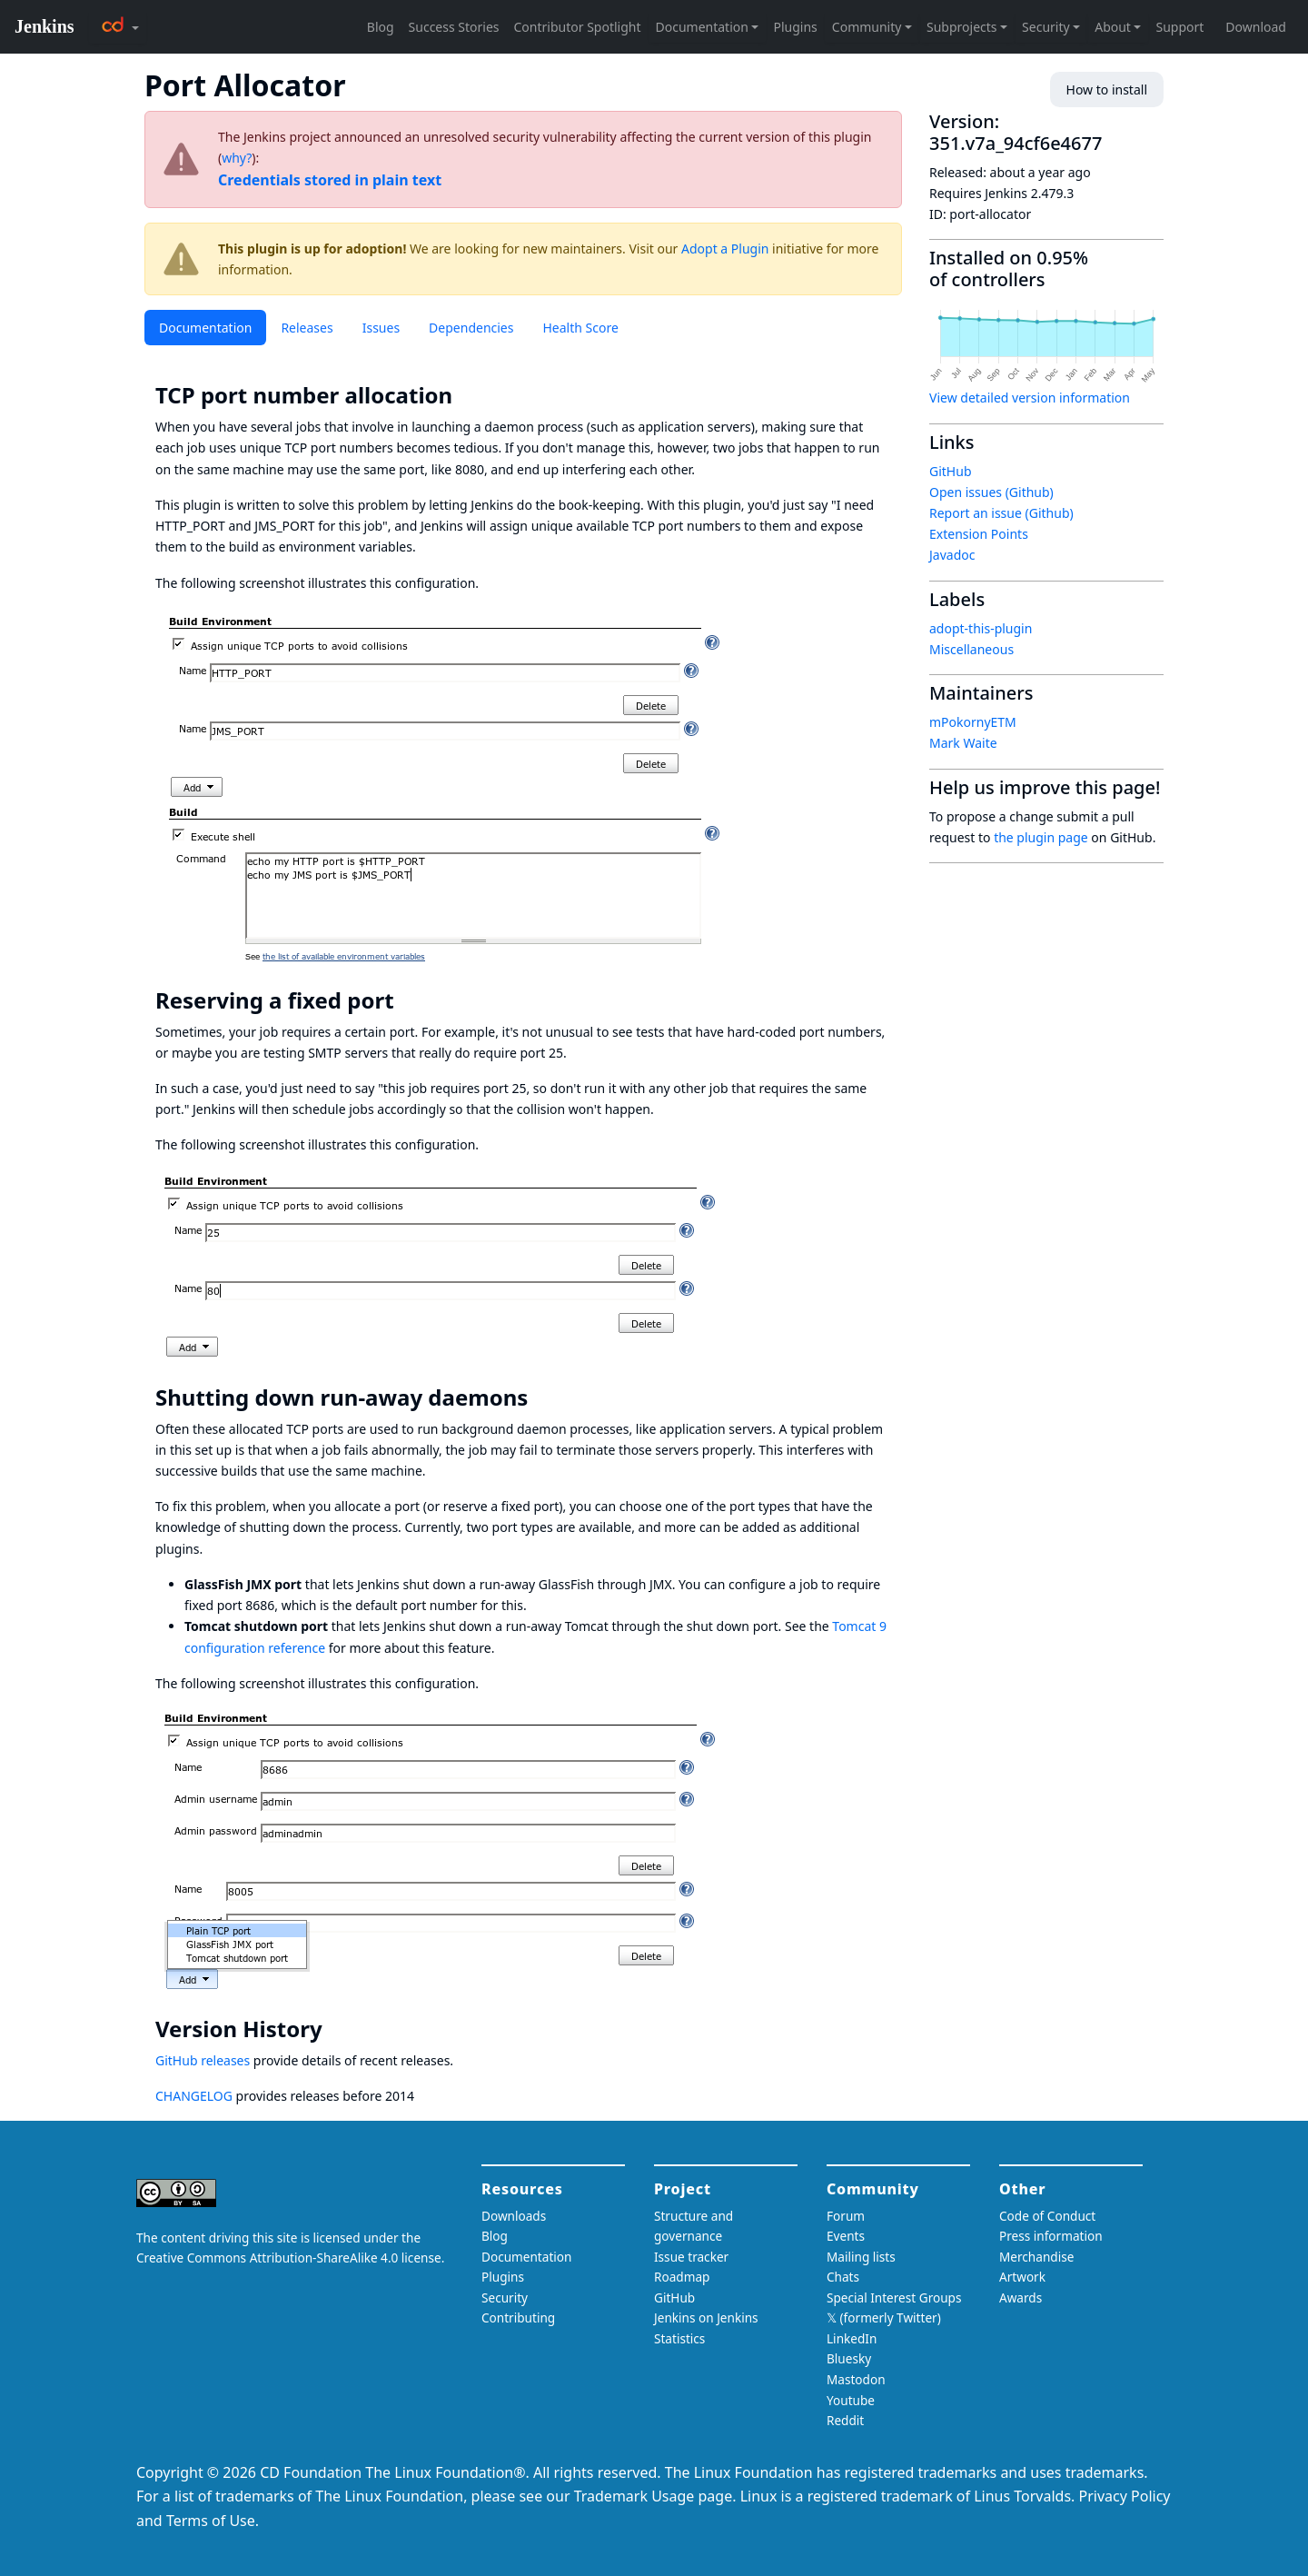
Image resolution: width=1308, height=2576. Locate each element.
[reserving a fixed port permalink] (407, 1000)
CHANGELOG (194, 2095)
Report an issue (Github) (1001, 513)
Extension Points (978, 533)
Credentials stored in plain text (329, 180)
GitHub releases (202, 2060)
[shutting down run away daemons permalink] (540, 1397)
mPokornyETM (972, 722)
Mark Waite (963, 742)
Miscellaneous (971, 649)
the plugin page (1041, 837)
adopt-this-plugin (980, 628)
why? (237, 157)
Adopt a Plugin (724, 248)
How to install (1106, 89)
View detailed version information (1029, 397)
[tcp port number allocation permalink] (465, 395)
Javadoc (952, 554)
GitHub (950, 471)
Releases (306, 327)
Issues (381, 327)
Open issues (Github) (991, 492)
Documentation (205, 327)
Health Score (580, 327)
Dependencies (471, 327)
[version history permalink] (335, 2029)
